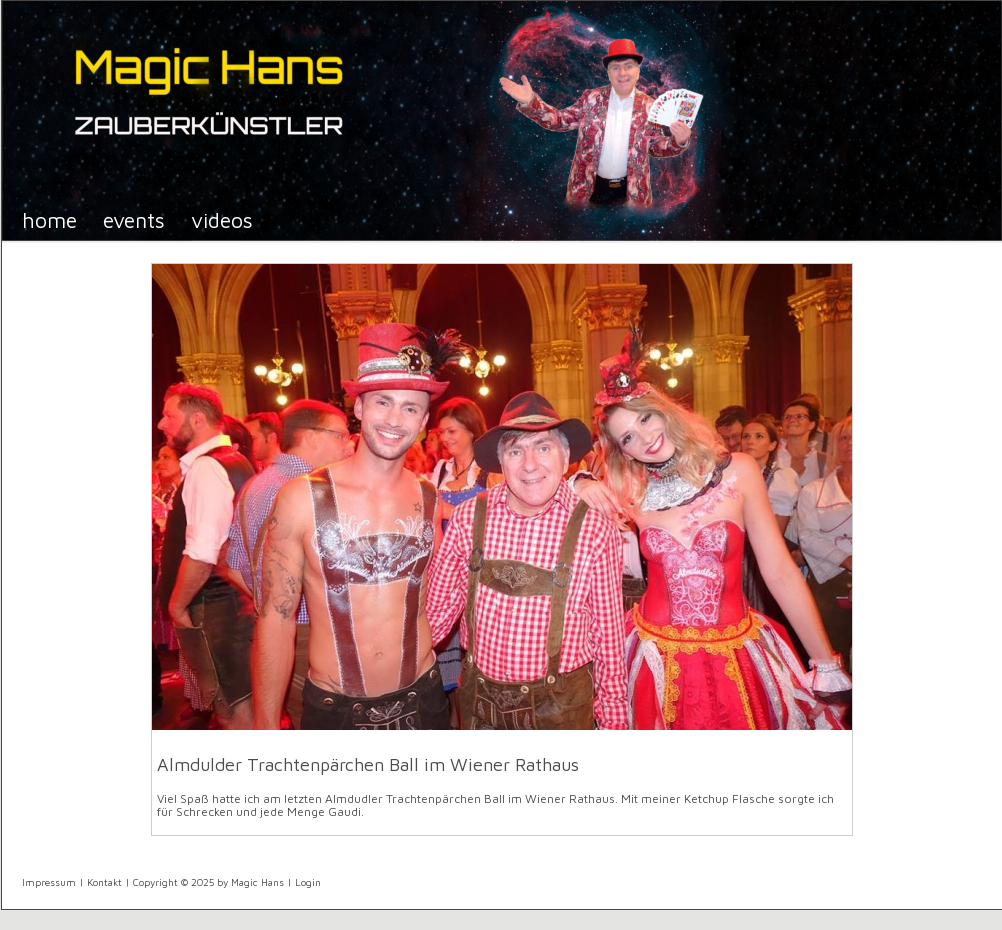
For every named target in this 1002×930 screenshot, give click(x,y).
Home (49, 219)
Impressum (49, 882)
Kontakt (104, 882)
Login (308, 882)
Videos (222, 219)
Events (134, 219)
